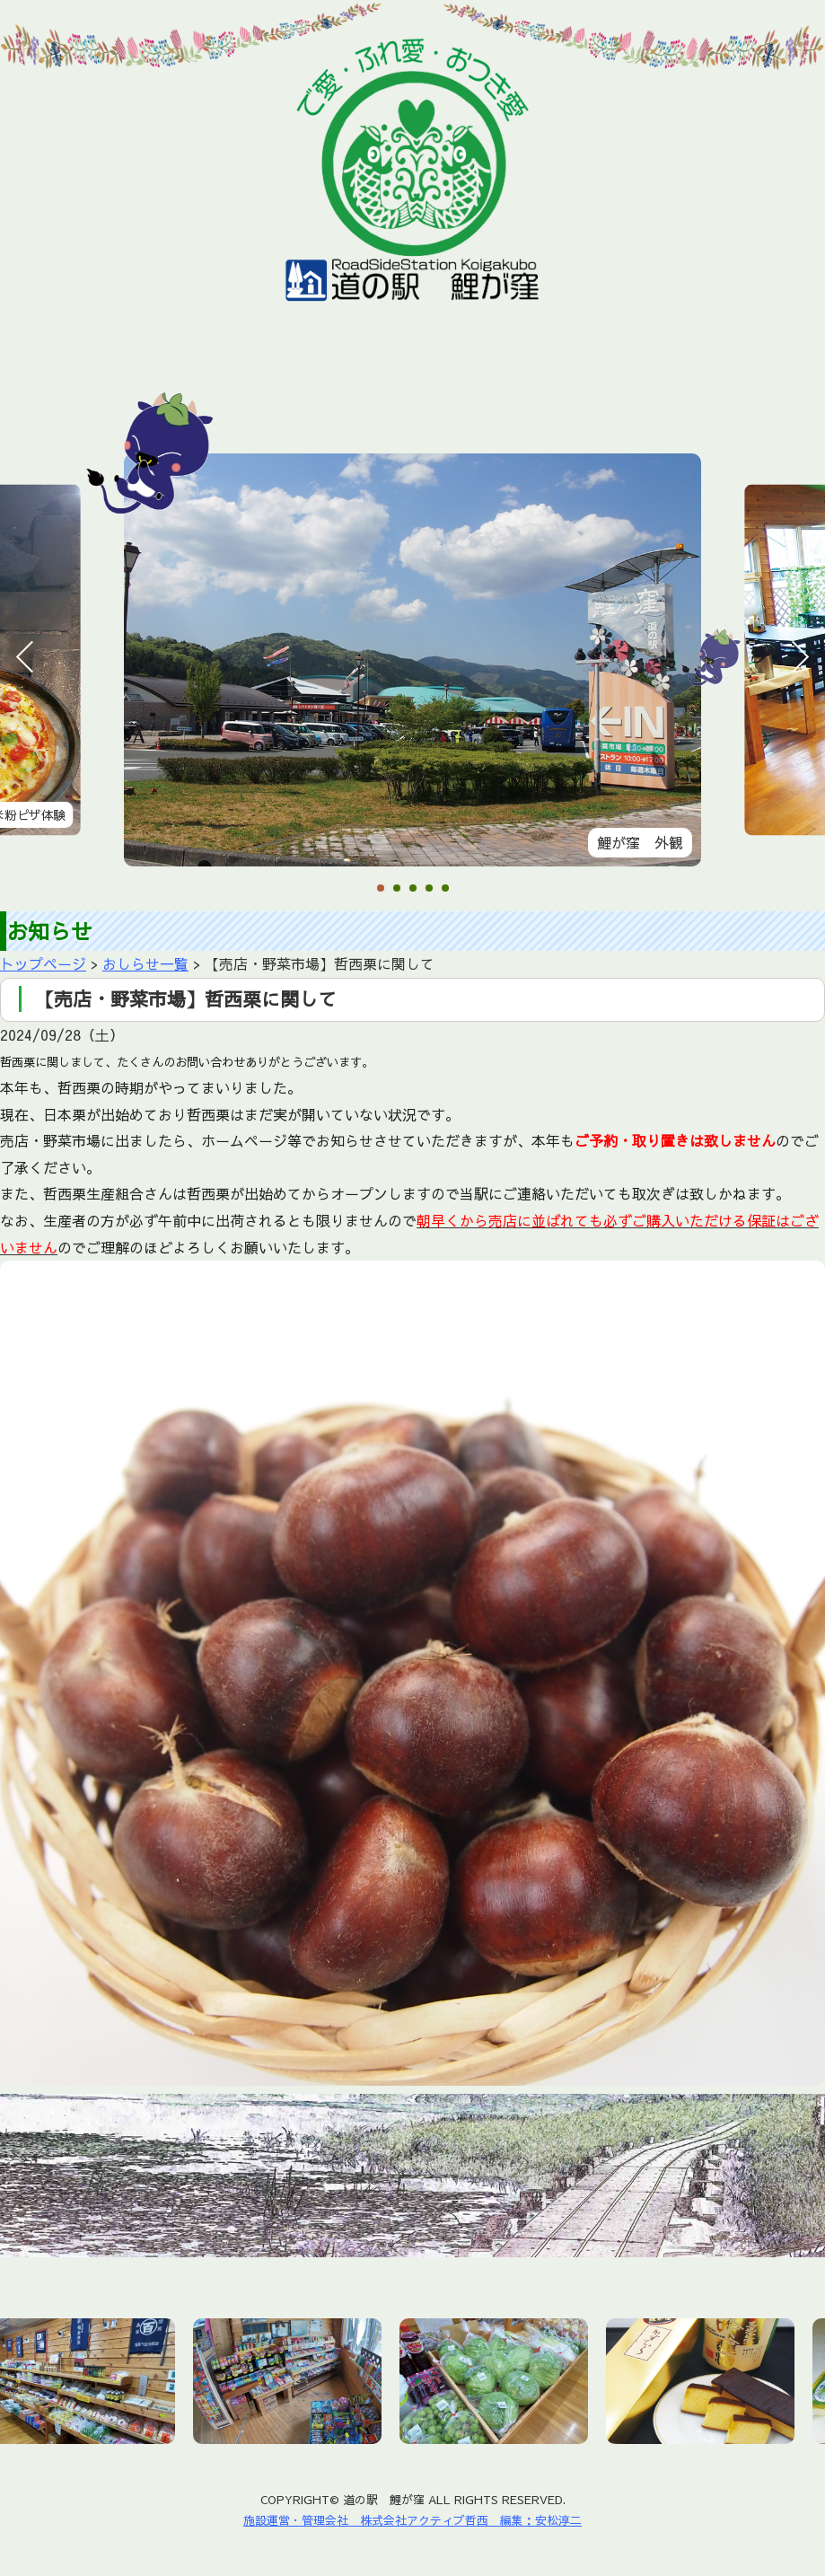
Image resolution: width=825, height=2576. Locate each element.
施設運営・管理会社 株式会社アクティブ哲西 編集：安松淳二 (412, 2520)
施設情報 (217, 385)
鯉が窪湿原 (424, 385)
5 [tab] (445, 889)
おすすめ (316, 385)
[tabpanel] (412, 659)
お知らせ (117, 385)
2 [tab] (396, 889)
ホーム (23, 385)
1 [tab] (380, 889)
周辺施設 (529, 385)
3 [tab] (413, 889)
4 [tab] (429, 889)
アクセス (630, 385)
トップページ (43, 963)
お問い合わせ (744, 385)
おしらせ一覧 (145, 963)
